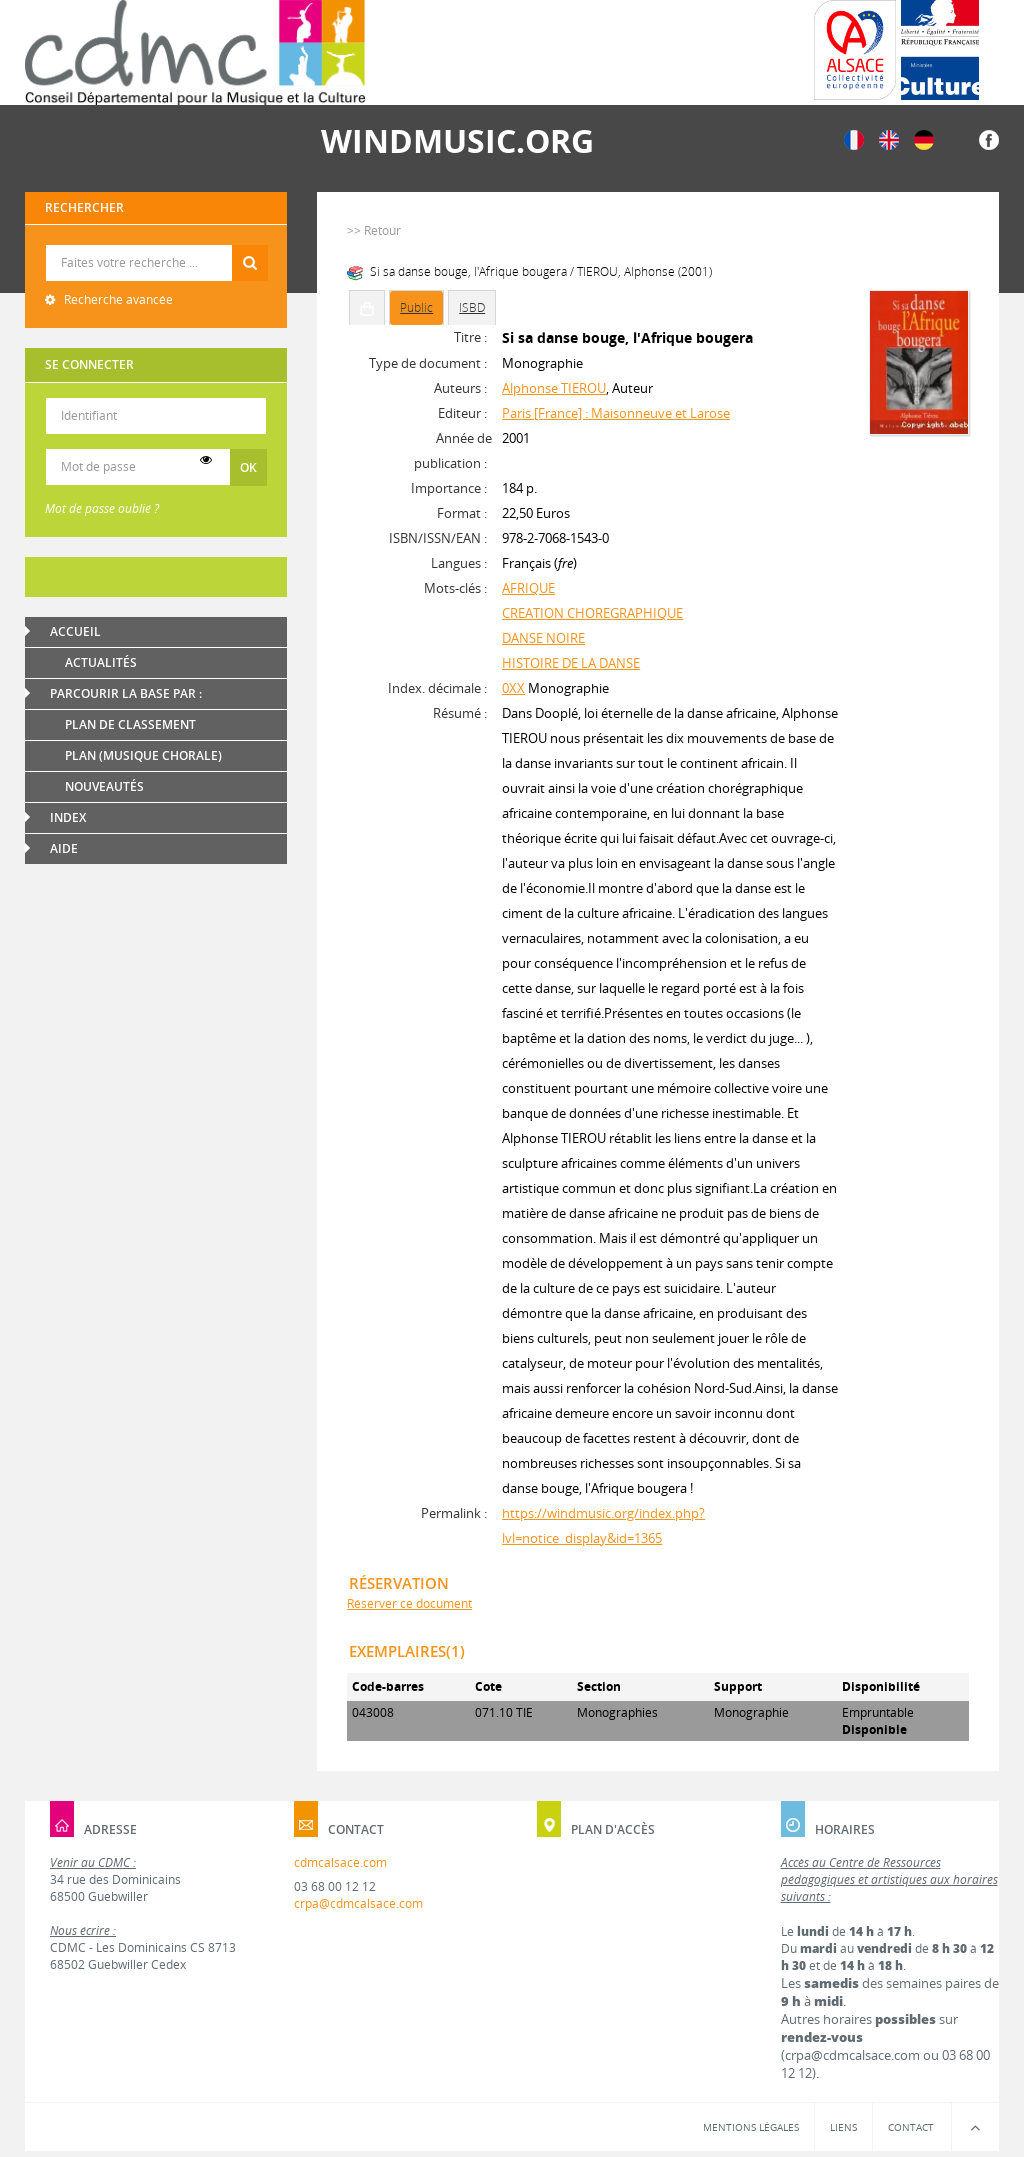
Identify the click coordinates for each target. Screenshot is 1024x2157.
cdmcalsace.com (340, 1862)
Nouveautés (104, 786)
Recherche (156, 245)
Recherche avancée (117, 299)
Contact (911, 2127)
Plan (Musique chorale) (143, 755)
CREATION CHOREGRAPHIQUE (592, 613)
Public (416, 307)
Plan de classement (130, 724)
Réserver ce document (409, 1603)
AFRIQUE (528, 588)
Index (68, 817)
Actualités (101, 662)
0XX (513, 688)
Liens (843, 2127)
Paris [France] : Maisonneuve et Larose (616, 413)
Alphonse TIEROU (554, 388)
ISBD (472, 307)
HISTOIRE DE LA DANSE (571, 663)
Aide (64, 848)
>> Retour (374, 230)
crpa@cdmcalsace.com (358, 1903)
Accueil (75, 631)
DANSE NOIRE (543, 638)
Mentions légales (751, 2127)
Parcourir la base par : (126, 693)
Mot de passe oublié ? (102, 508)
